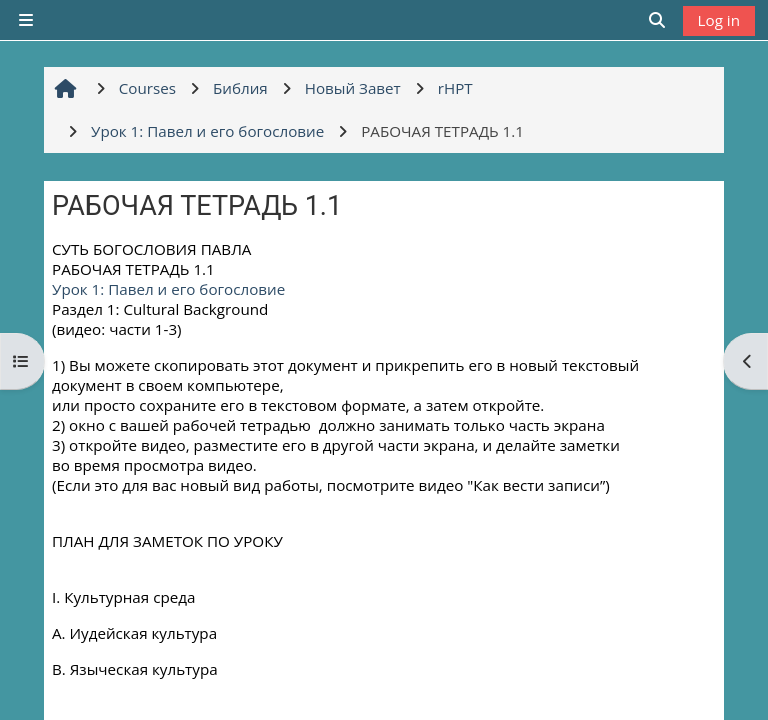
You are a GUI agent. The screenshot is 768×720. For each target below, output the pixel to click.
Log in (719, 20)
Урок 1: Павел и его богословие (168, 289)
